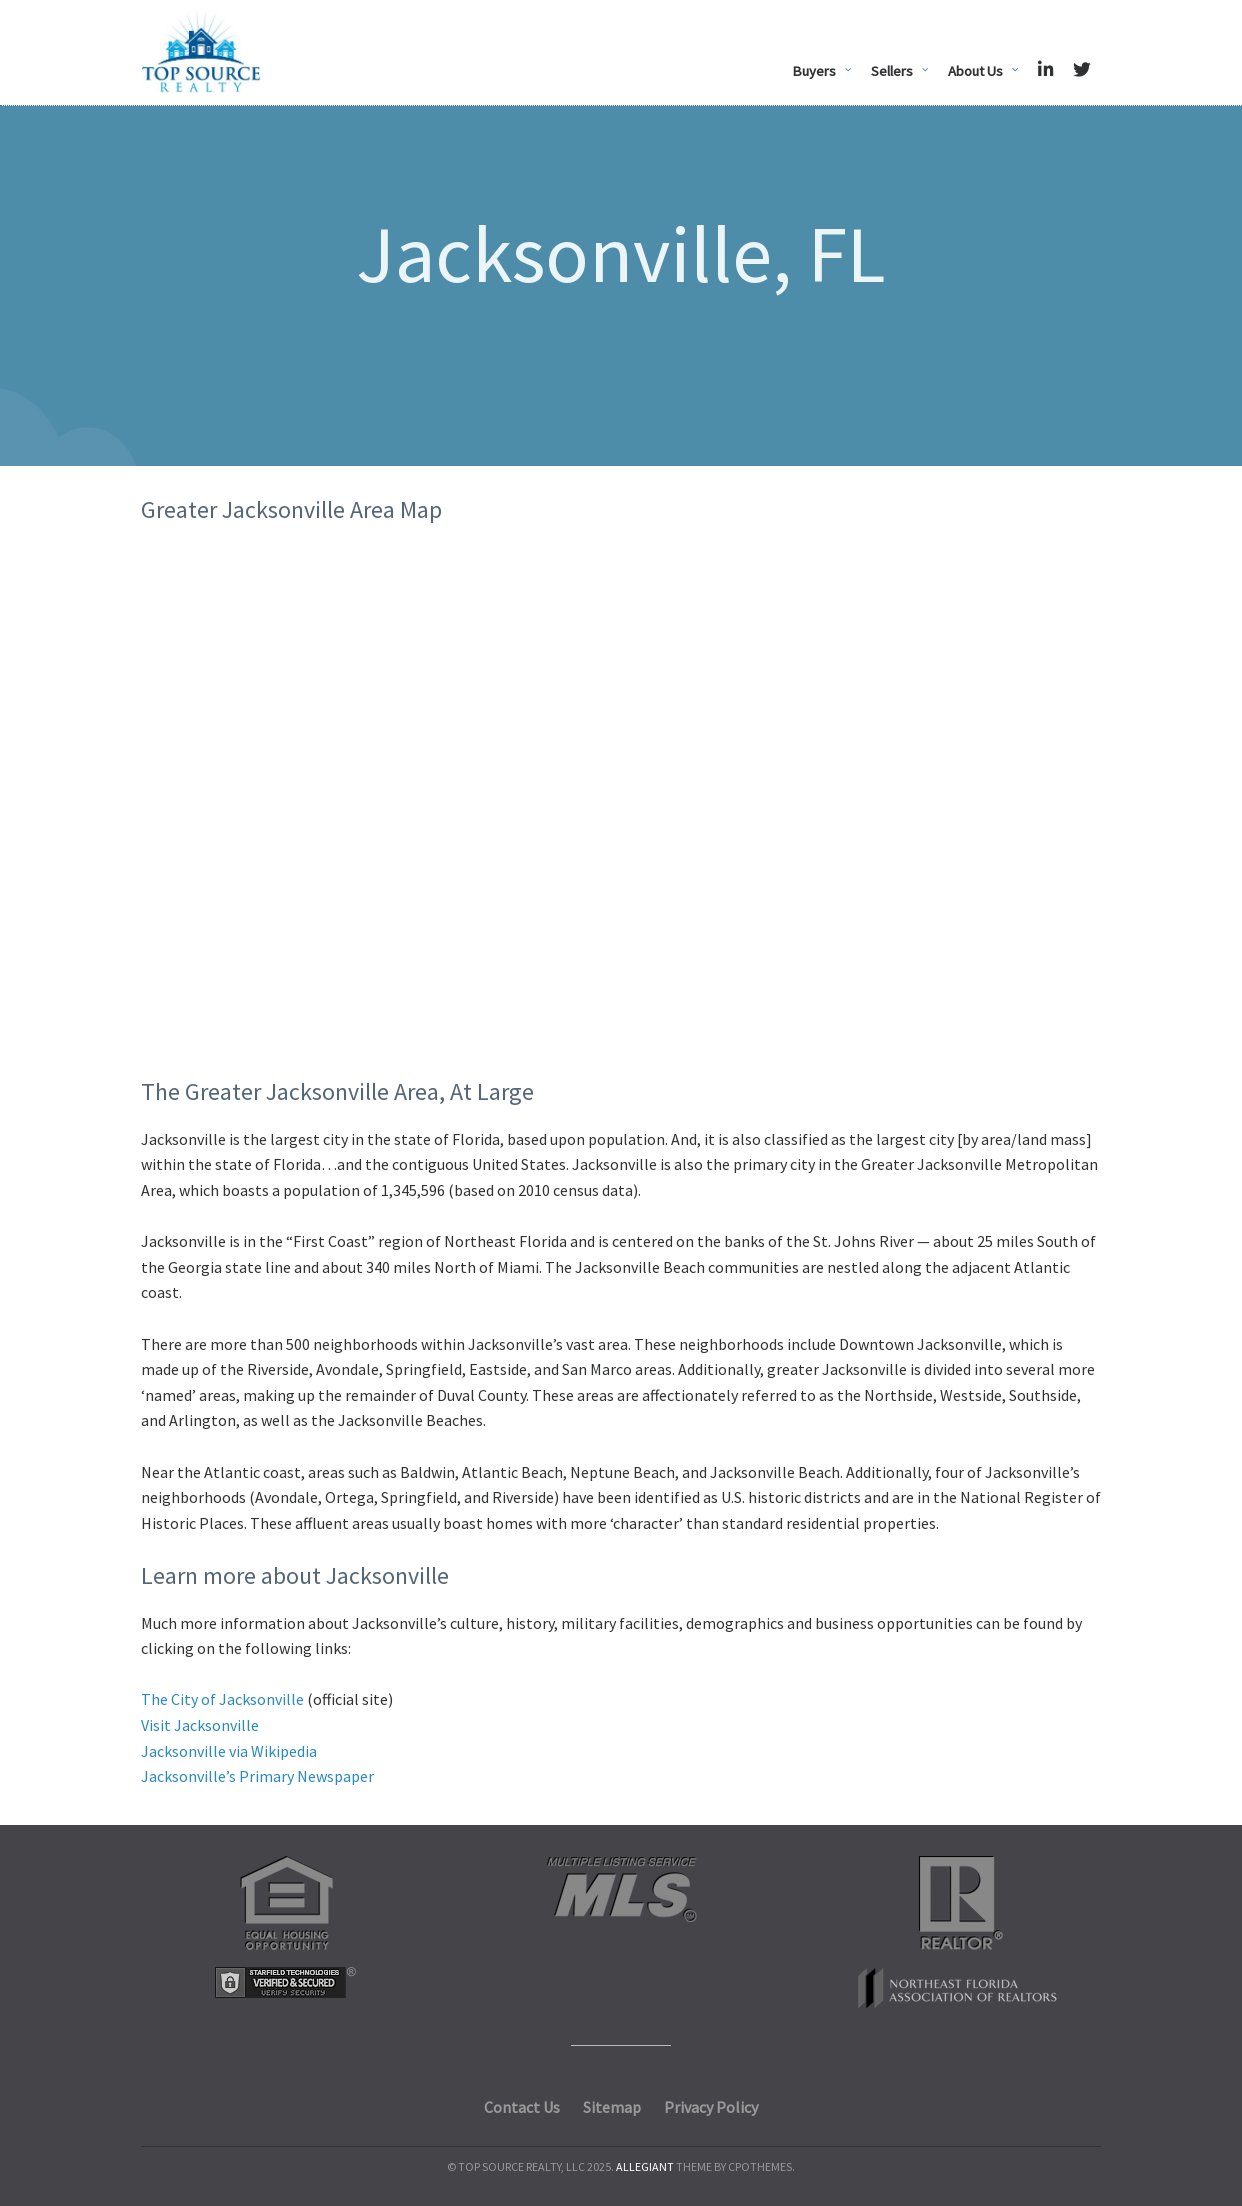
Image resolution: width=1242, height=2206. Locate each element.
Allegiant (645, 2166)
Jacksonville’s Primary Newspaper (257, 1776)
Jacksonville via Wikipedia (229, 1751)
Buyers (814, 71)
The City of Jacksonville (222, 1699)
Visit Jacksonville (200, 1725)
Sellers (892, 71)
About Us (975, 71)
